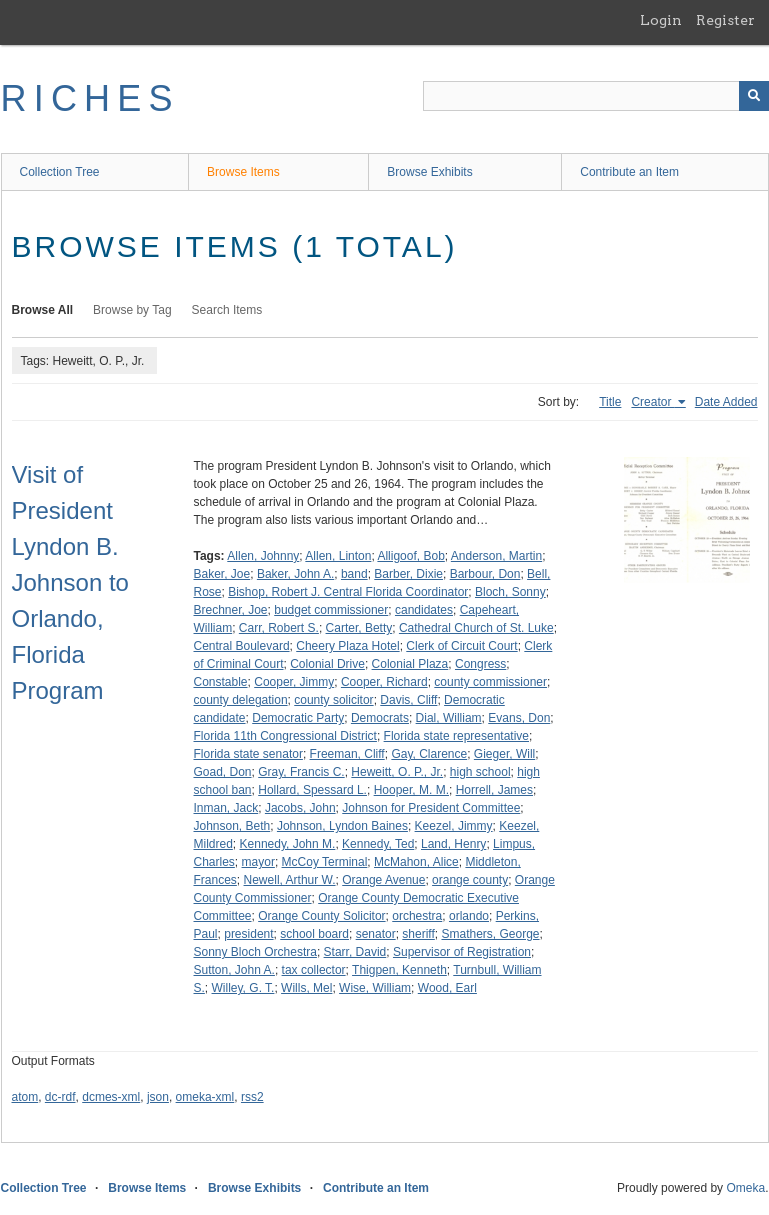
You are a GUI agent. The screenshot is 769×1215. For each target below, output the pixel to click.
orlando (469, 916)
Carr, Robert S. (279, 628)
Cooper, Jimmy (294, 682)
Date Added (726, 402)
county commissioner (490, 682)
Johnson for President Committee (431, 808)
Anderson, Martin (496, 556)
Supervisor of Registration (462, 952)
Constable (221, 682)
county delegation (241, 700)
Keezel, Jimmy (454, 826)
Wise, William (375, 988)
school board (314, 934)
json (158, 1097)
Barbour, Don (485, 574)
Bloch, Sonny (510, 592)
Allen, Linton (338, 556)
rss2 (252, 1097)
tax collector (314, 970)
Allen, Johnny (263, 556)
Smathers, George (490, 934)
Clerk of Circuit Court (461, 646)
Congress (480, 664)
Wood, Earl (447, 988)
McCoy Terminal (325, 862)
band (354, 574)
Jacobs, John (300, 808)
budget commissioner (331, 610)
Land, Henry (453, 844)
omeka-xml (205, 1097)
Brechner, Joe (231, 610)
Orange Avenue (383, 880)
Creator (652, 402)
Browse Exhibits (429, 172)
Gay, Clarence (429, 754)
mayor (258, 862)
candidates (424, 610)
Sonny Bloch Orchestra (255, 952)
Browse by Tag (132, 310)
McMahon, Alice (416, 862)
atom (25, 1097)
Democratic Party (298, 718)
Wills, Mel (306, 988)
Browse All (43, 310)
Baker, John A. (295, 574)
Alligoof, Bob (410, 556)
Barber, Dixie (408, 574)
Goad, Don (223, 772)
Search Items (227, 310)
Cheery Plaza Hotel (347, 646)
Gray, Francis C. (301, 772)
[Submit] (754, 96)
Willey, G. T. (243, 988)
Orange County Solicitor (321, 916)
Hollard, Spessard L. (312, 790)
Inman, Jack (226, 808)
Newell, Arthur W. (290, 880)
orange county (470, 880)
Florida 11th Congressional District (285, 736)
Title (610, 402)
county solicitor (333, 700)
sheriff (418, 934)
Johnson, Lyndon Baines (342, 826)
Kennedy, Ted (378, 844)
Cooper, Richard (384, 682)
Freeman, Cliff (347, 754)
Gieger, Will (504, 754)
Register (725, 20)
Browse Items (243, 172)
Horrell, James (494, 790)
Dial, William (449, 718)
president (248, 934)
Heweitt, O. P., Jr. (397, 772)
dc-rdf (60, 1097)
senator (376, 934)
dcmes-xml (111, 1097)
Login (661, 20)
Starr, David (355, 952)
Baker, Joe (222, 574)
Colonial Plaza (410, 664)
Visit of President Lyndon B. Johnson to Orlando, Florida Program (70, 582)
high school (480, 772)
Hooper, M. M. (411, 790)
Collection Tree (60, 172)
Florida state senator (248, 754)
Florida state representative (456, 736)
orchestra (417, 916)
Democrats (380, 718)
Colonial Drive (327, 664)
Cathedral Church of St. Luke (476, 628)
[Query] (596, 96)
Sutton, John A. (234, 970)
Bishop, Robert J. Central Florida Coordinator (348, 592)
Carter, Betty (359, 628)
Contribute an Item (629, 172)
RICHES (90, 98)
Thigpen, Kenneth (399, 970)
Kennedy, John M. (288, 844)
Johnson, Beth (232, 826)
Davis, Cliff (408, 700)
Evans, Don (519, 718)
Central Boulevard (242, 646)
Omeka (745, 1188)
